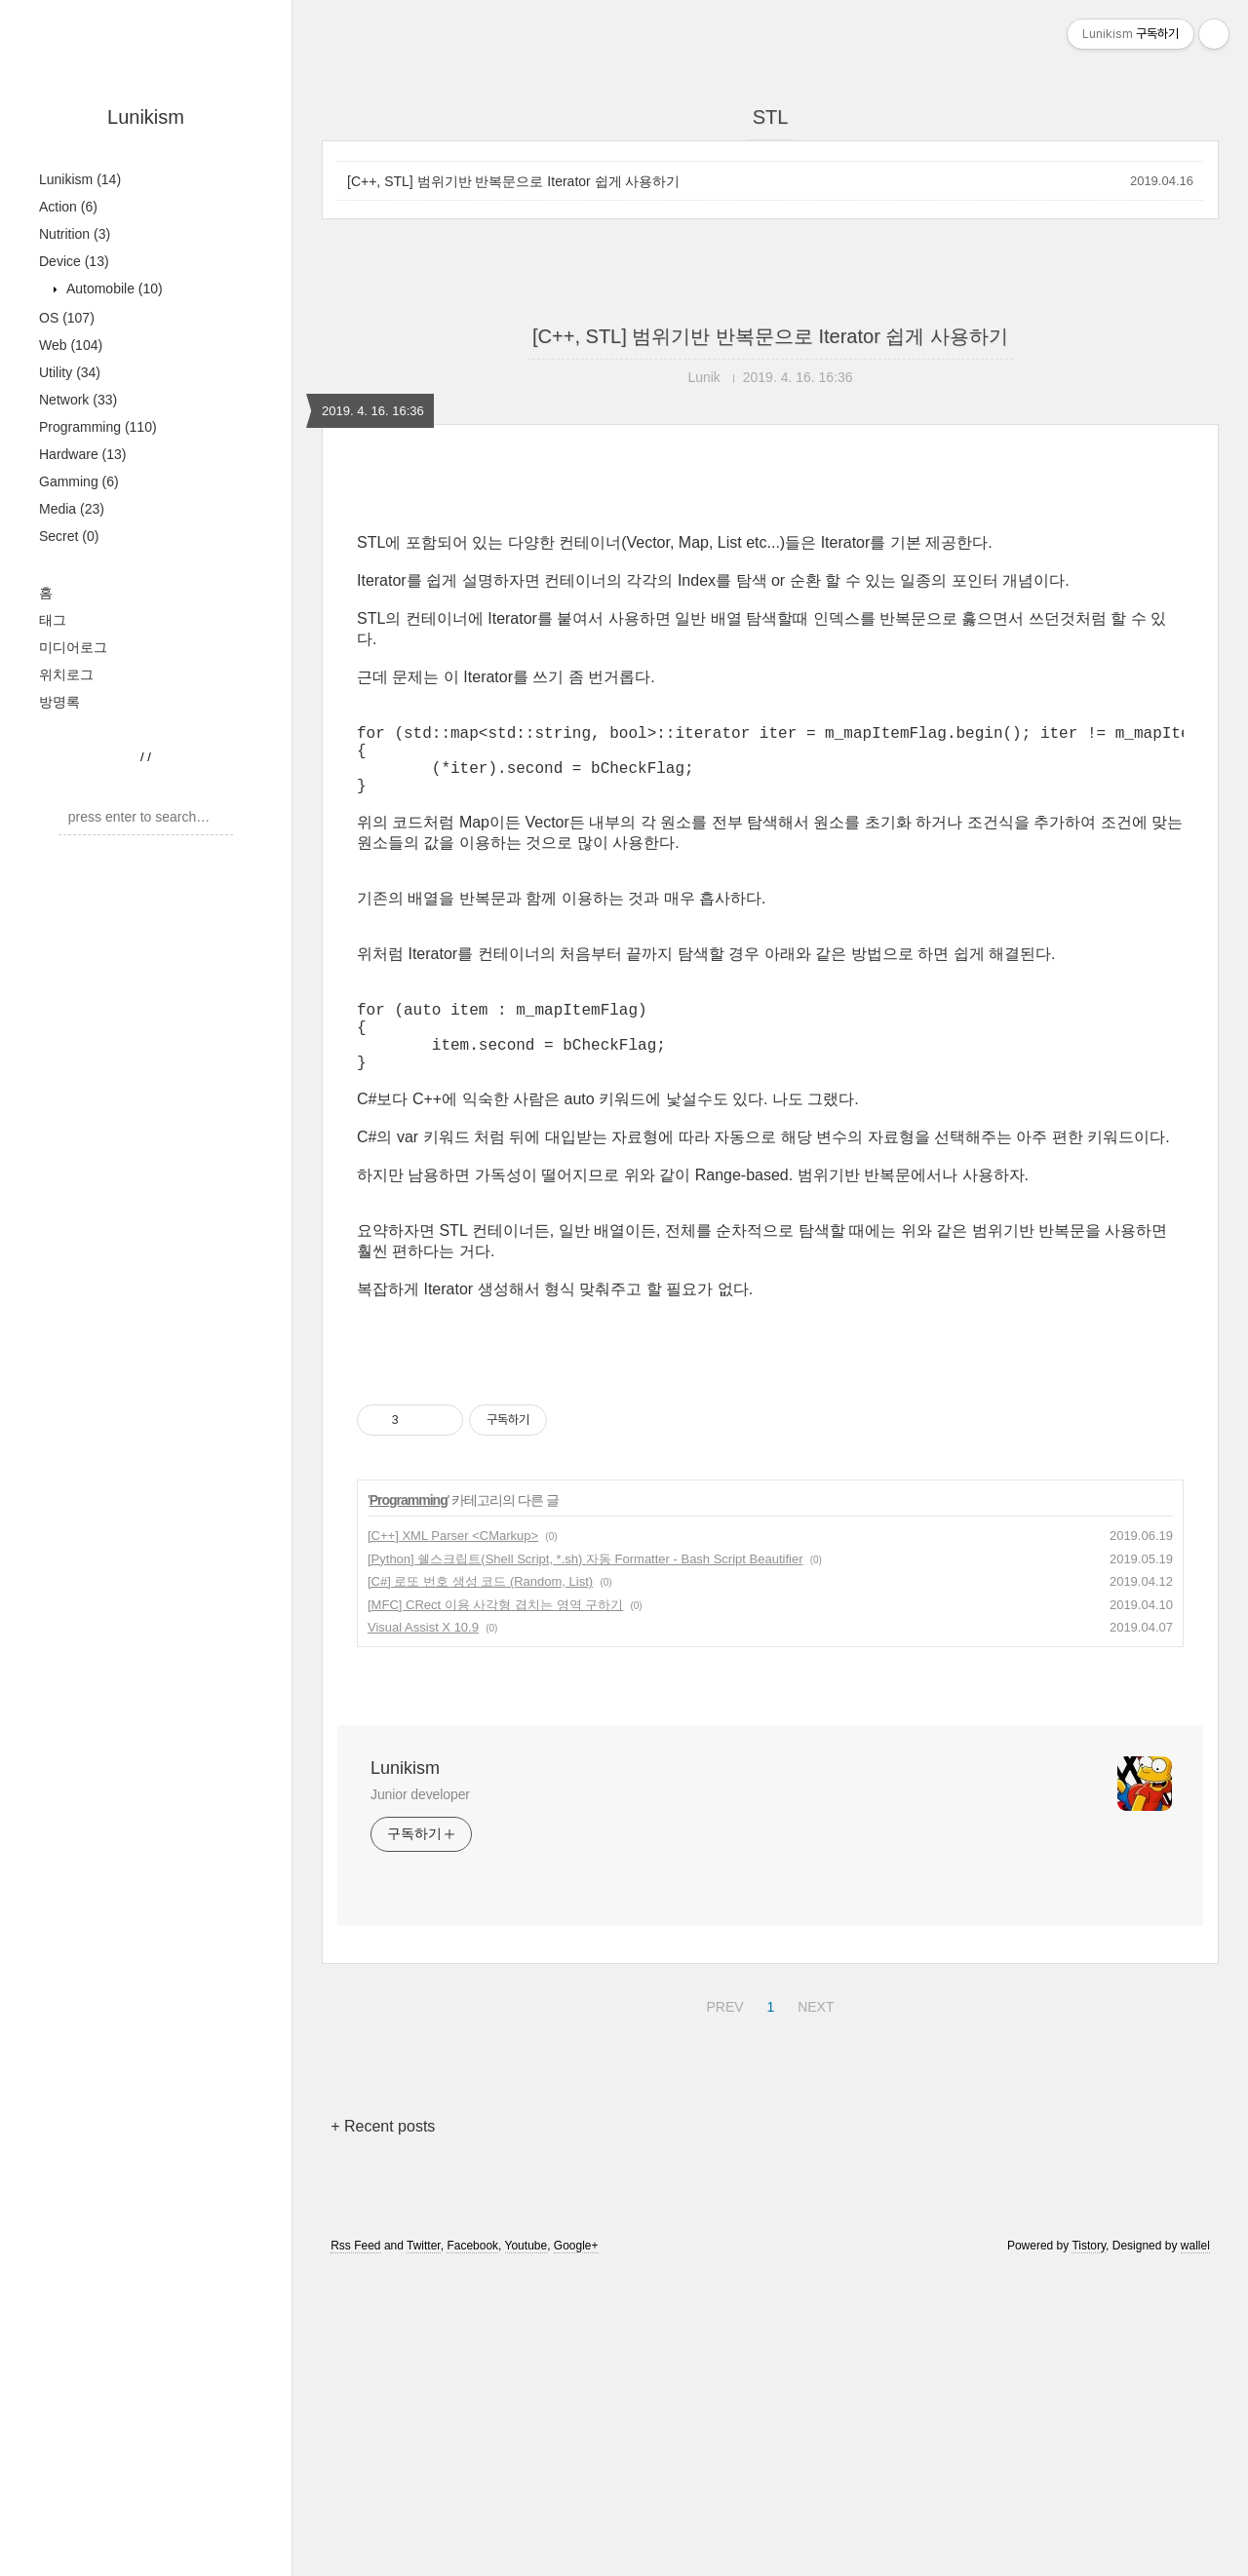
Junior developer (420, 1825)
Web (70, 345)
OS (67, 318)
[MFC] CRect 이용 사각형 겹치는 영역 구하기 (495, 1636)
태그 (52, 620)
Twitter (424, 2277)
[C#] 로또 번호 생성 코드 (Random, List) (480, 1612)
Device (74, 261)
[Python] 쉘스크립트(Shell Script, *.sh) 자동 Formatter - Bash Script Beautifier (585, 1590)
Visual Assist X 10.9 (423, 1658)
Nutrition (74, 234)
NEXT (813, 2035)
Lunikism (145, 117)
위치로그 (66, 674)
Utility (69, 372)
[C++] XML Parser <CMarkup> (453, 1566)
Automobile (112, 288)
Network (78, 399)
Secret (68, 536)
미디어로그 (73, 647)
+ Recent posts (383, 2157)
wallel (1195, 2277)
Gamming (79, 481)
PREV (722, 2035)
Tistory (1089, 2277)
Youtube (526, 2277)
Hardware (83, 454)
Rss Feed (355, 2277)
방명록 (59, 702)
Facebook (472, 2277)
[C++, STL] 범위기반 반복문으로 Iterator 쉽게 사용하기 (514, 181)
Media (71, 509)
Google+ (576, 2277)
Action (68, 206)
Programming (98, 427)
